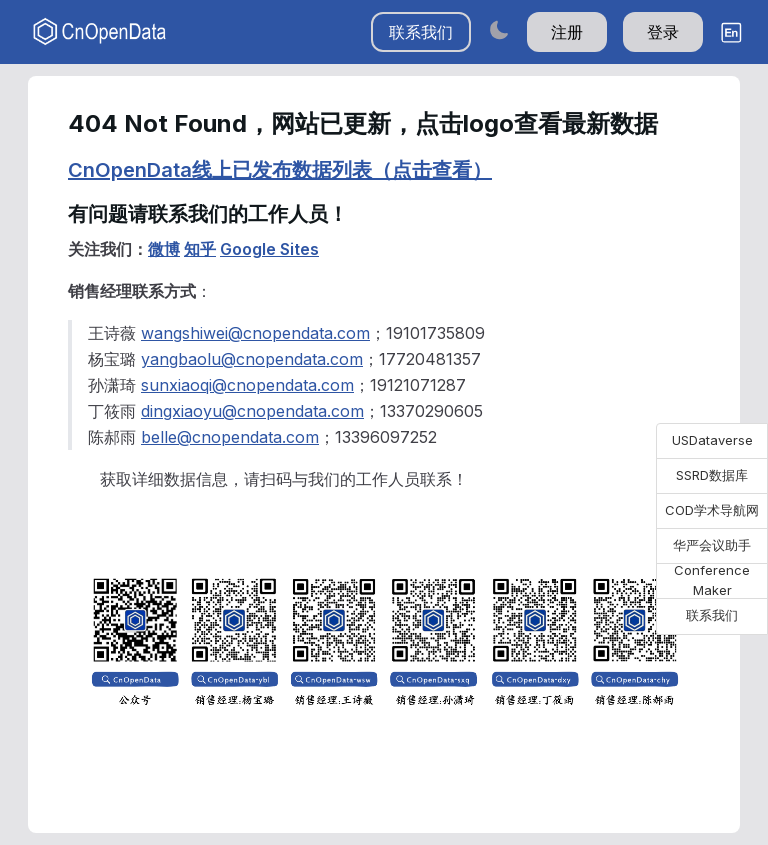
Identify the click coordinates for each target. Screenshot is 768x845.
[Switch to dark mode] (499, 29)
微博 (164, 249)
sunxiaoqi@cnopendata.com (247, 385)
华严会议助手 (712, 545)
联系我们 (421, 32)
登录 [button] (663, 32)
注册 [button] (567, 32)
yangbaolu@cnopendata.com (252, 359)
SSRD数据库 (712, 475)
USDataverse (712, 440)
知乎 (200, 249)
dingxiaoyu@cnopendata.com (252, 411)
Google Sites (269, 249)
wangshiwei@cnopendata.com (255, 333)
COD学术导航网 (712, 510)
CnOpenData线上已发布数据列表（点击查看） (280, 170)
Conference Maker (712, 581)
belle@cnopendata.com (230, 437)
